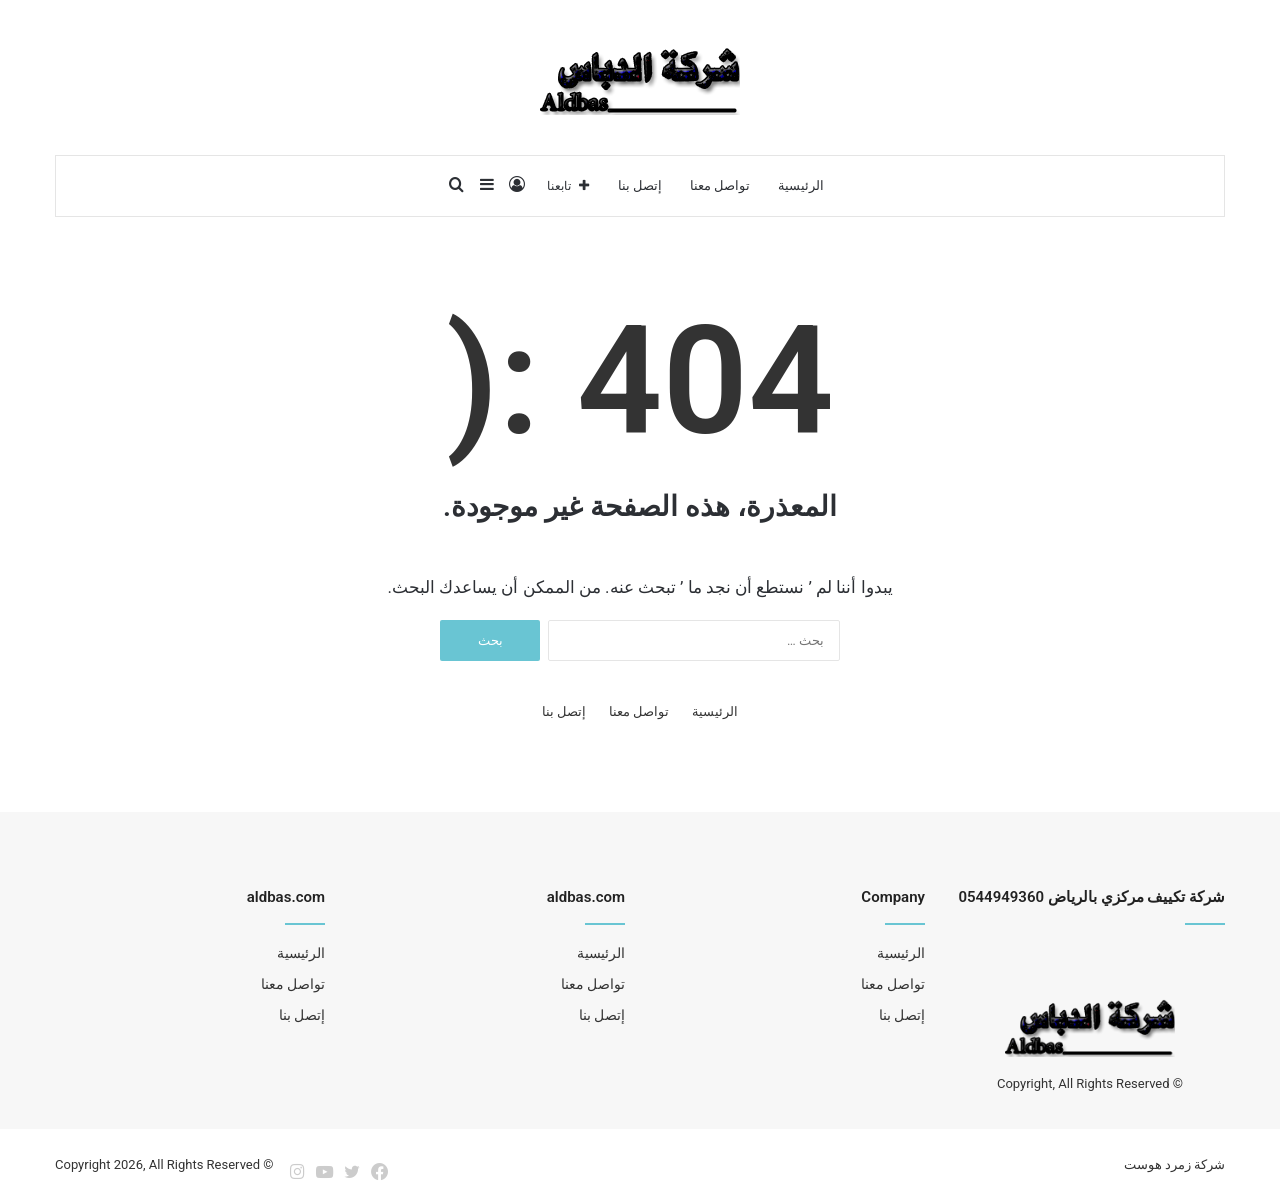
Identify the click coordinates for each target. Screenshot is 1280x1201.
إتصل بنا (640, 185)
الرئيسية (801, 185)
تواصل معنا (720, 185)
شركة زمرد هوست (1174, 1164)
